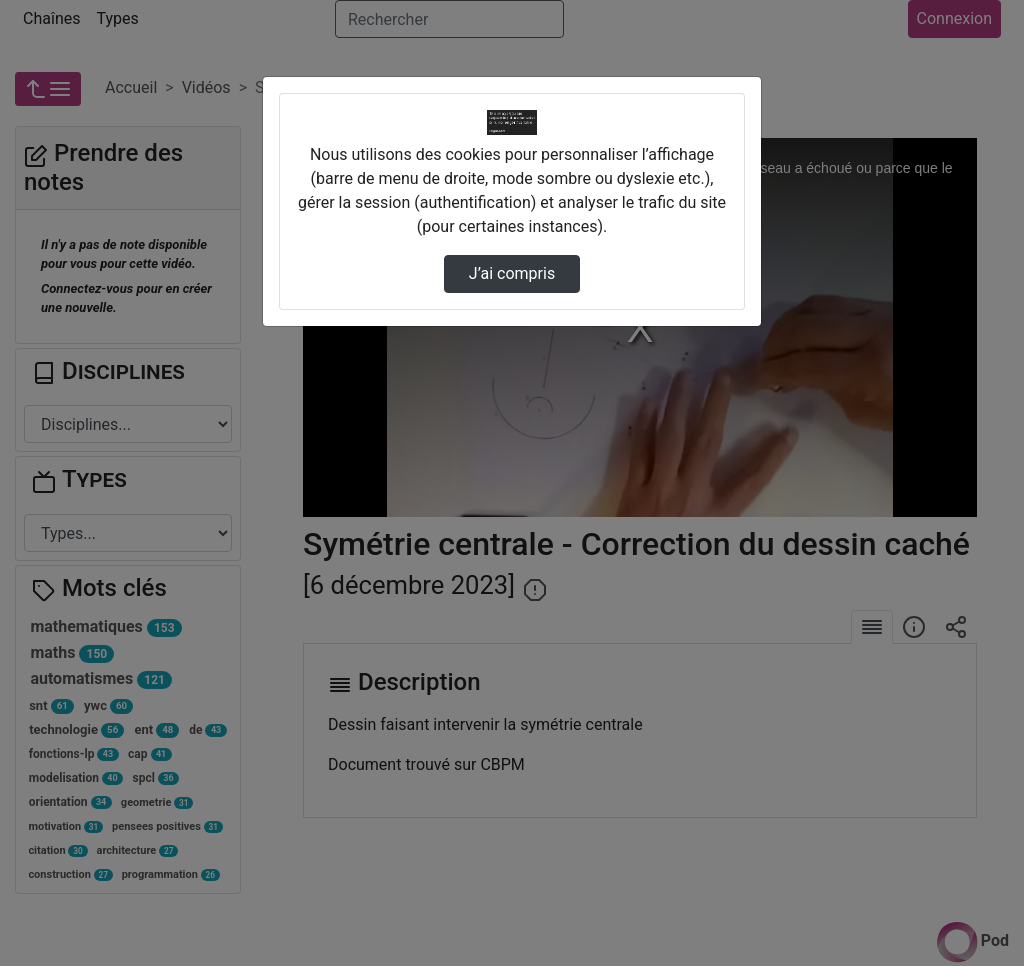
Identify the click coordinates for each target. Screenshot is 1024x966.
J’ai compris (512, 273)
